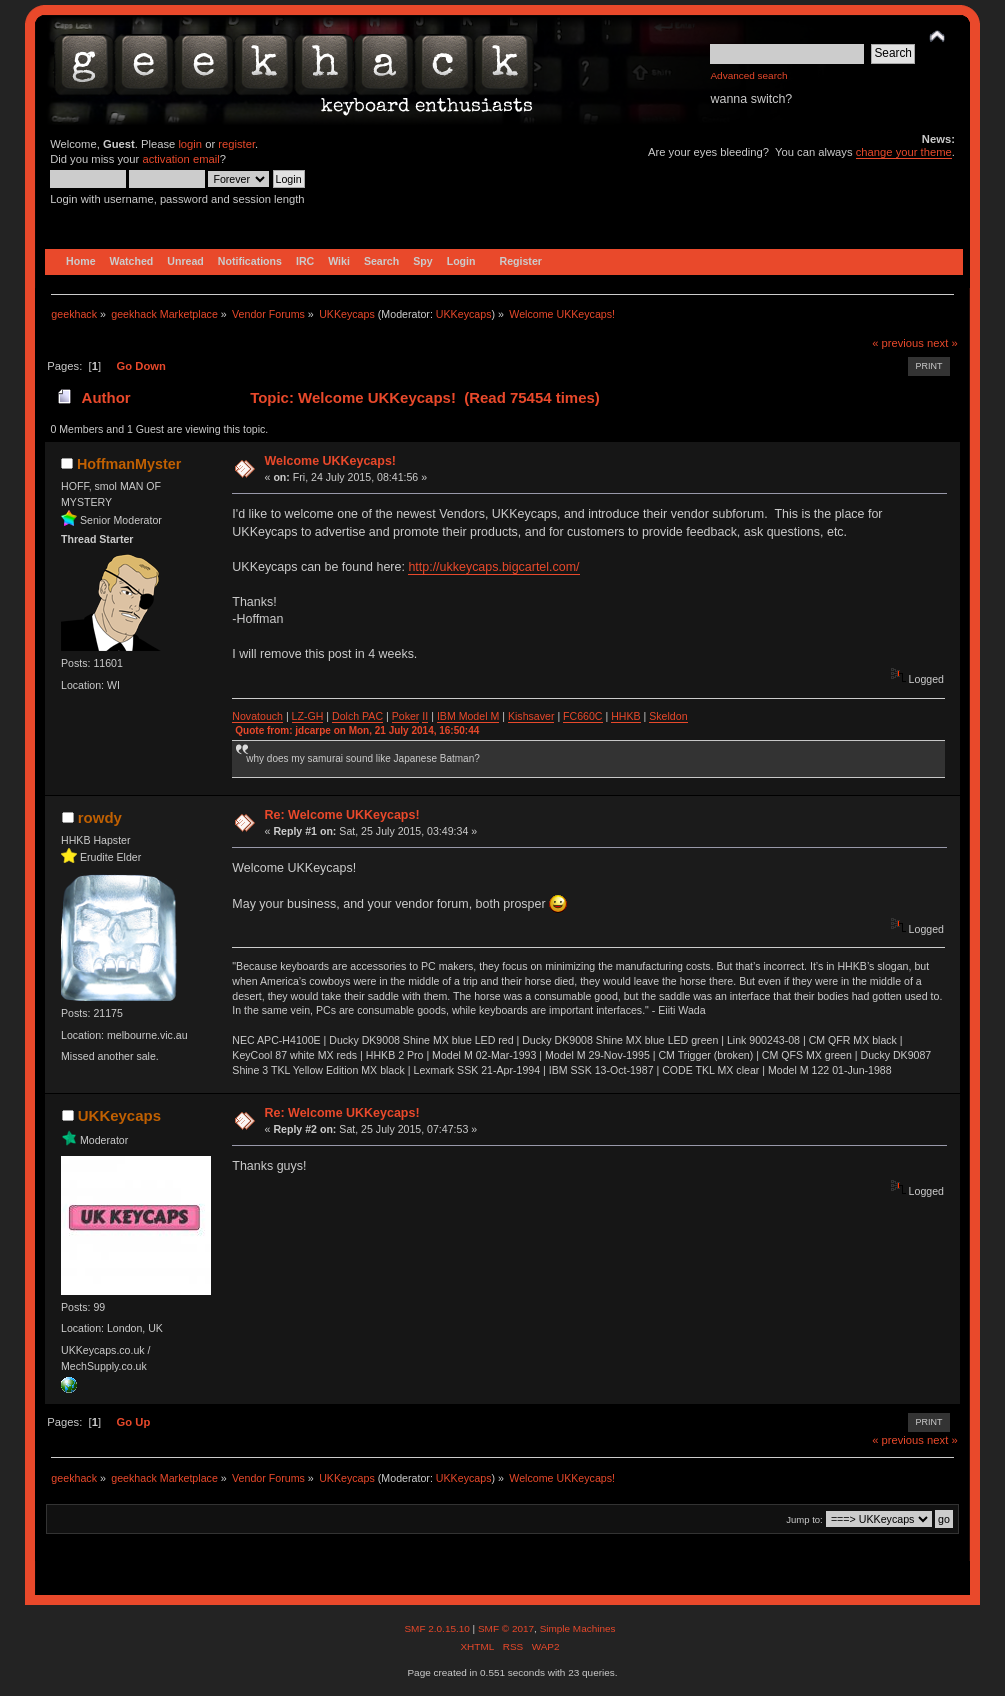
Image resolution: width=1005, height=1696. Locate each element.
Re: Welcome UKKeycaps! (342, 815)
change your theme (904, 152)
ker (412, 716)
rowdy (100, 817)
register (236, 144)
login (190, 144)
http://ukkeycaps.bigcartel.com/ (493, 567)
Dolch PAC (357, 716)
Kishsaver (531, 716)
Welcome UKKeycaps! (330, 461)
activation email (180, 159)
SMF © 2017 (506, 1628)
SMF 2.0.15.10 (438, 1628)
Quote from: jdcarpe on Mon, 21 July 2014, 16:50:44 (357, 730)
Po (398, 716)
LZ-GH (308, 716)
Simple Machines (578, 1628)
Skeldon (668, 716)
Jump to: (804, 1519)
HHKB (625, 716)
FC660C (582, 716)
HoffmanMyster (129, 464)
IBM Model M (468, 716)
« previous (898, 343)
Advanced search (748, 75)
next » (942, 343)
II (425, 716)
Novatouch (257, 716)
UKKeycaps (464, 314)
